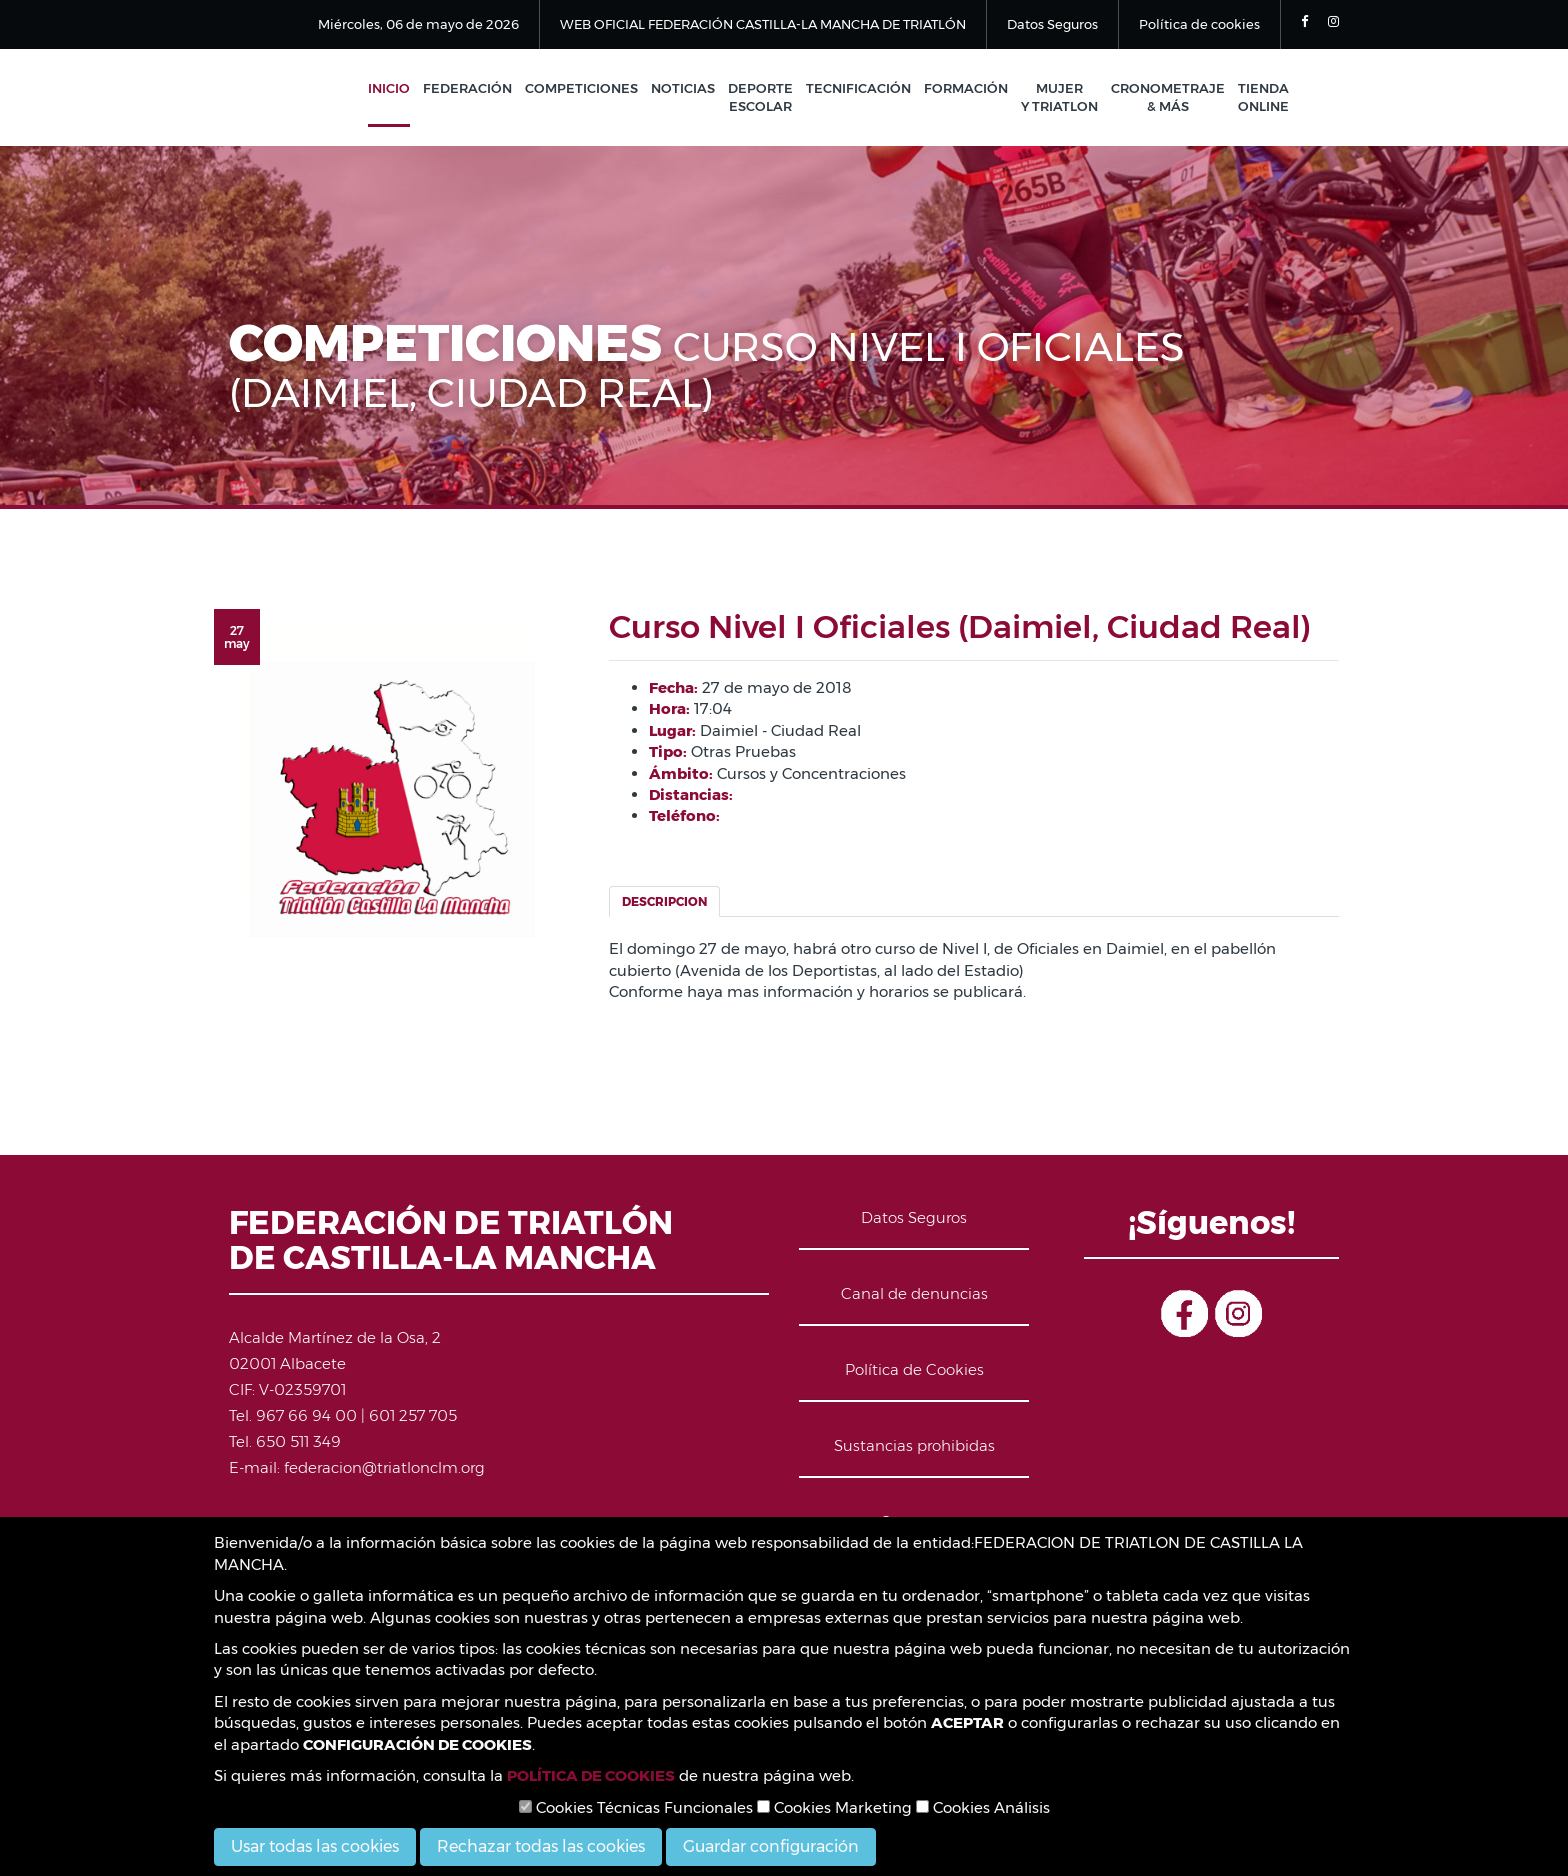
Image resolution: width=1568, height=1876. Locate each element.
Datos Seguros (1052, 24)
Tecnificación (858, 88)
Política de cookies (1199, 24)
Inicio (389, 88)
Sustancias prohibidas (914, 1445)
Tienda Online (1263, 97)
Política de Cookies (914, 1369)
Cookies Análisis (983, 1807)
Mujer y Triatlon (1059, 97)
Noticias (683, 88)
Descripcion (664, 901)
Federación (467, 88)
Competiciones (581, 88)
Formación (966, 88)
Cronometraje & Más (1168, 97)
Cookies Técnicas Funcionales (636, 1807)
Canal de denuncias (914, 1293)
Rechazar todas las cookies (541, 1846)
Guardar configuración (771, 1846)
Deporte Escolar (760, 97)
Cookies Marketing (834, 1807)
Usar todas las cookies (315, 1846)
